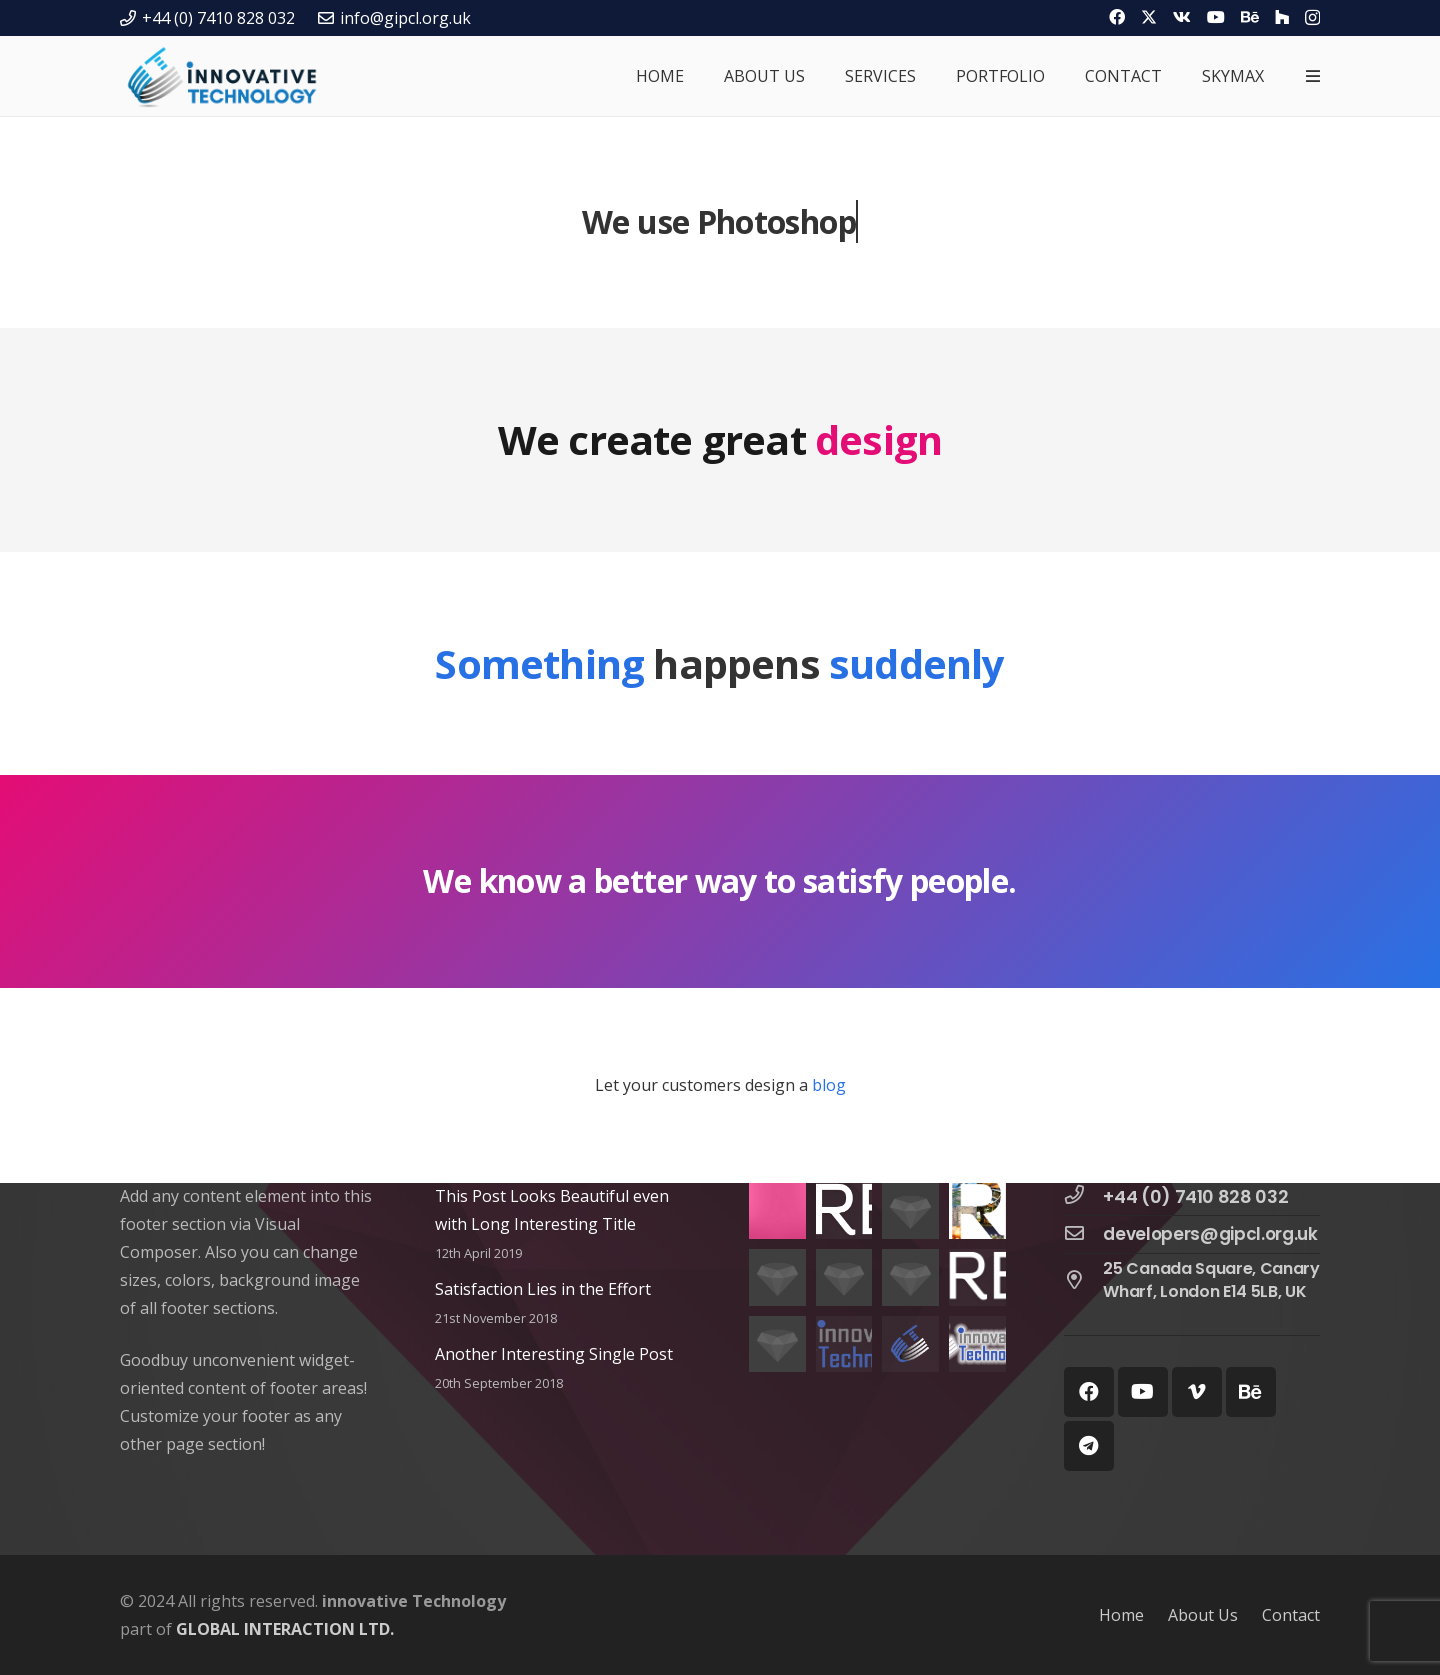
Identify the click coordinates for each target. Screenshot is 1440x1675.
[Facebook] (1117, 17)
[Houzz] (1282, 17)
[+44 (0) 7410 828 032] (1084, 1196)
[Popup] (1313, 76)
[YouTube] (1216, 17)
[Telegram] (1089, 1446)
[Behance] (1250, 17)
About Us (1203, 1615)
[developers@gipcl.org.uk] (1084, 1234)
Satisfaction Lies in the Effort (543, 1289)
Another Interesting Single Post (554, 1354)
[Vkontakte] (1182, 17)
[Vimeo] (1197, 1392)
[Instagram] (1312, 18)
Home (1121, 1615)
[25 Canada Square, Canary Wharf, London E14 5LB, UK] (1084, 1281)
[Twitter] (1149, 17)
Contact (1291, 1615)
